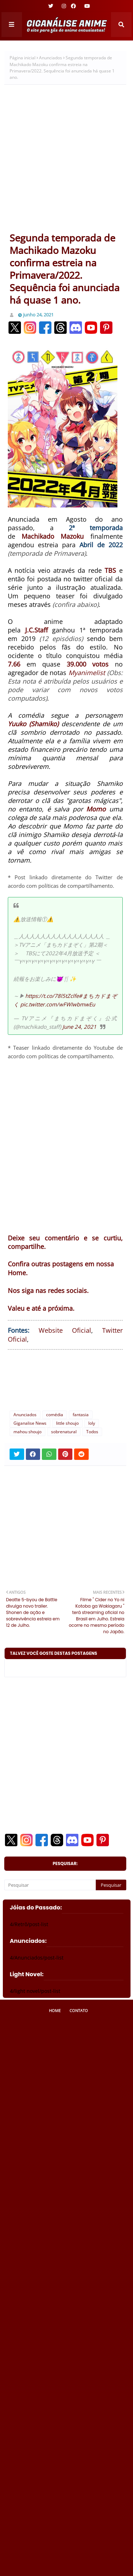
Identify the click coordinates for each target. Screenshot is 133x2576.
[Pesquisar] (50, 1885)
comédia (54, 1415)
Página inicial (22, 58)
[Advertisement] (66, 161)
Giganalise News (29, 1423)
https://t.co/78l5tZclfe (52, 995)
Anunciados (50, 58)
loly (91, 1423)
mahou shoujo (27, 1432)
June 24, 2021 (79, 1026)
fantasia (81, 1415)
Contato (79, 2010)
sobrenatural (64, 1432)
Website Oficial (65, 1330)
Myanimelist (86, 672)
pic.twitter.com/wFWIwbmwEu (57, 1004)
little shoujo (67, 1423)
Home (55, 2010)
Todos (92, 1432)
